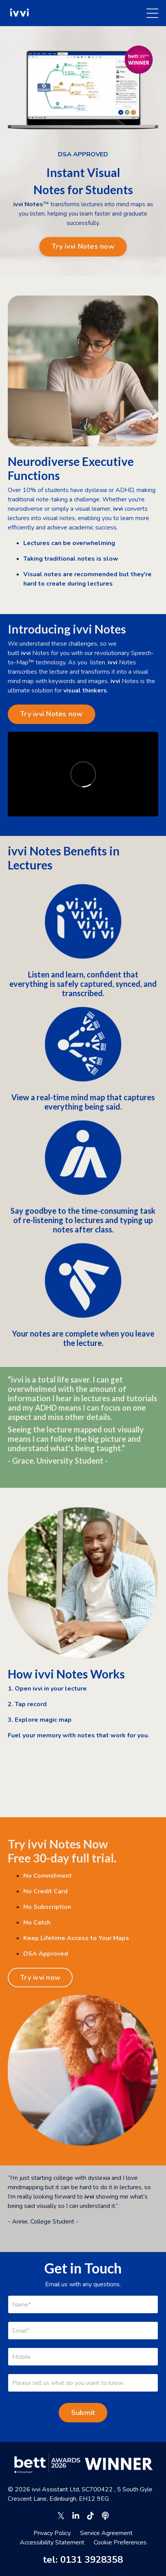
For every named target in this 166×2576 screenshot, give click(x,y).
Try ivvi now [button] (40, 1977)
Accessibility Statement (52, 2542)
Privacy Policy (52, 2533)
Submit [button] (83, 2412)
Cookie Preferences (120, 2542)
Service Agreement (106, 2533)
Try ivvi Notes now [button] (83, 246)
